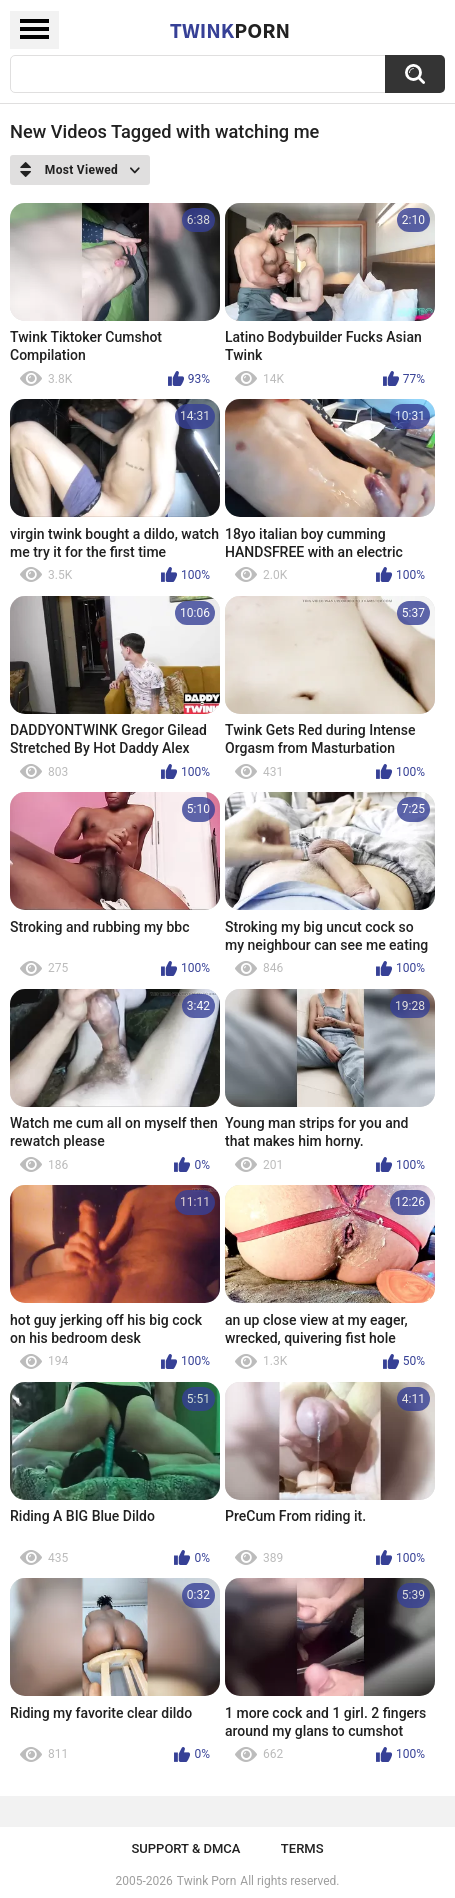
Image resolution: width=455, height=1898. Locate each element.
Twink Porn (206, 1881)
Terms (302, 1848)
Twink (230, 30)
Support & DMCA (185, 1848)
